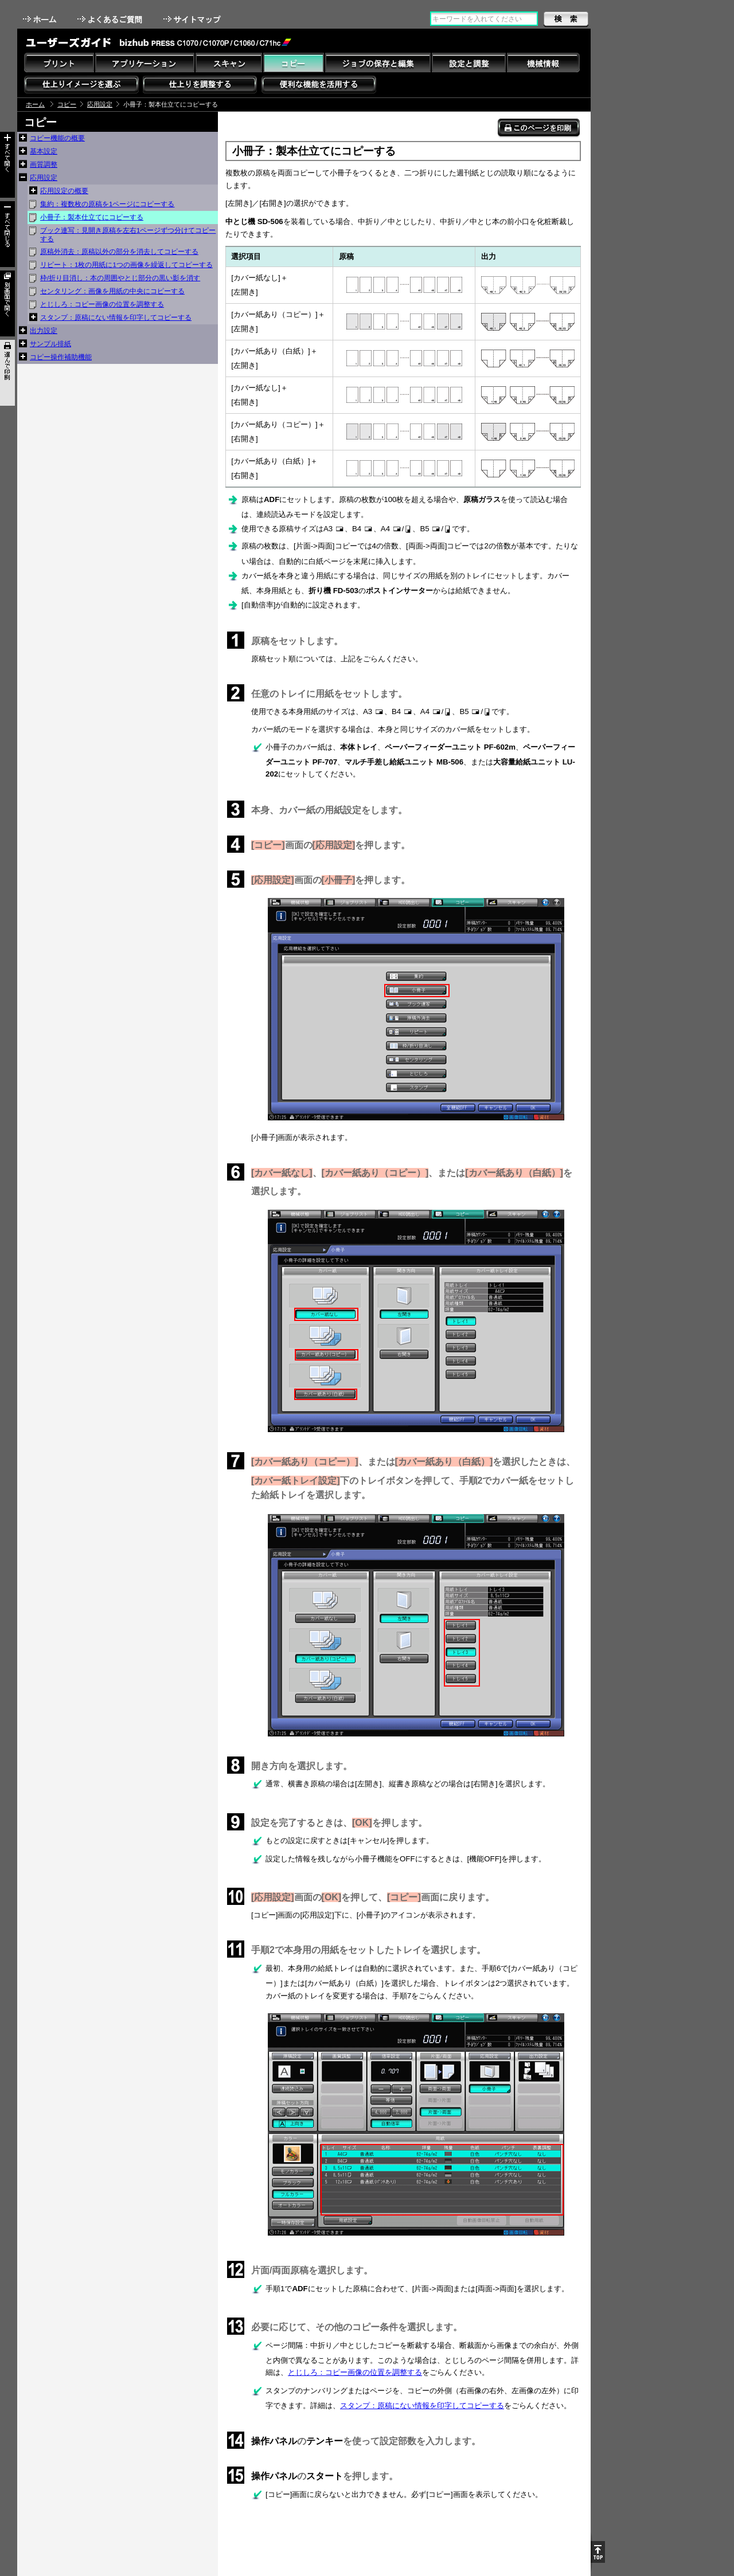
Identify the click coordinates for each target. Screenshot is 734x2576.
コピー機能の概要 (57, 138)
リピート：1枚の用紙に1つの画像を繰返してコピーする (126, 264)
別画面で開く (7, 303)
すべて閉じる (7, 234)
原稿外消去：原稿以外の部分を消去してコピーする (119, 251)
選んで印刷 (7, 373)
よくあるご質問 (111, 19)
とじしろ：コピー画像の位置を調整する (102, 304)
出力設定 (43, 330)
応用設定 (99, 104)
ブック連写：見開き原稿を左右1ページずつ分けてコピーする (128, 234)
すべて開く (7, 165)
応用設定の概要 (64, 190)
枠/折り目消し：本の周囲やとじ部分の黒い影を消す (120, 278)
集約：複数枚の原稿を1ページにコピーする (107, 204)
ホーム (40, 19)
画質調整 (43, 164)
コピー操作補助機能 (61, 357)
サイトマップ (193, 19)
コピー (66, 104)
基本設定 (43, 151)
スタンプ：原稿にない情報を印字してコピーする (116, 317)
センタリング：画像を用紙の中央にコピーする (112, 291)
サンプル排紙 (50, 343)
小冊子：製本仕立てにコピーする (91, 217)
